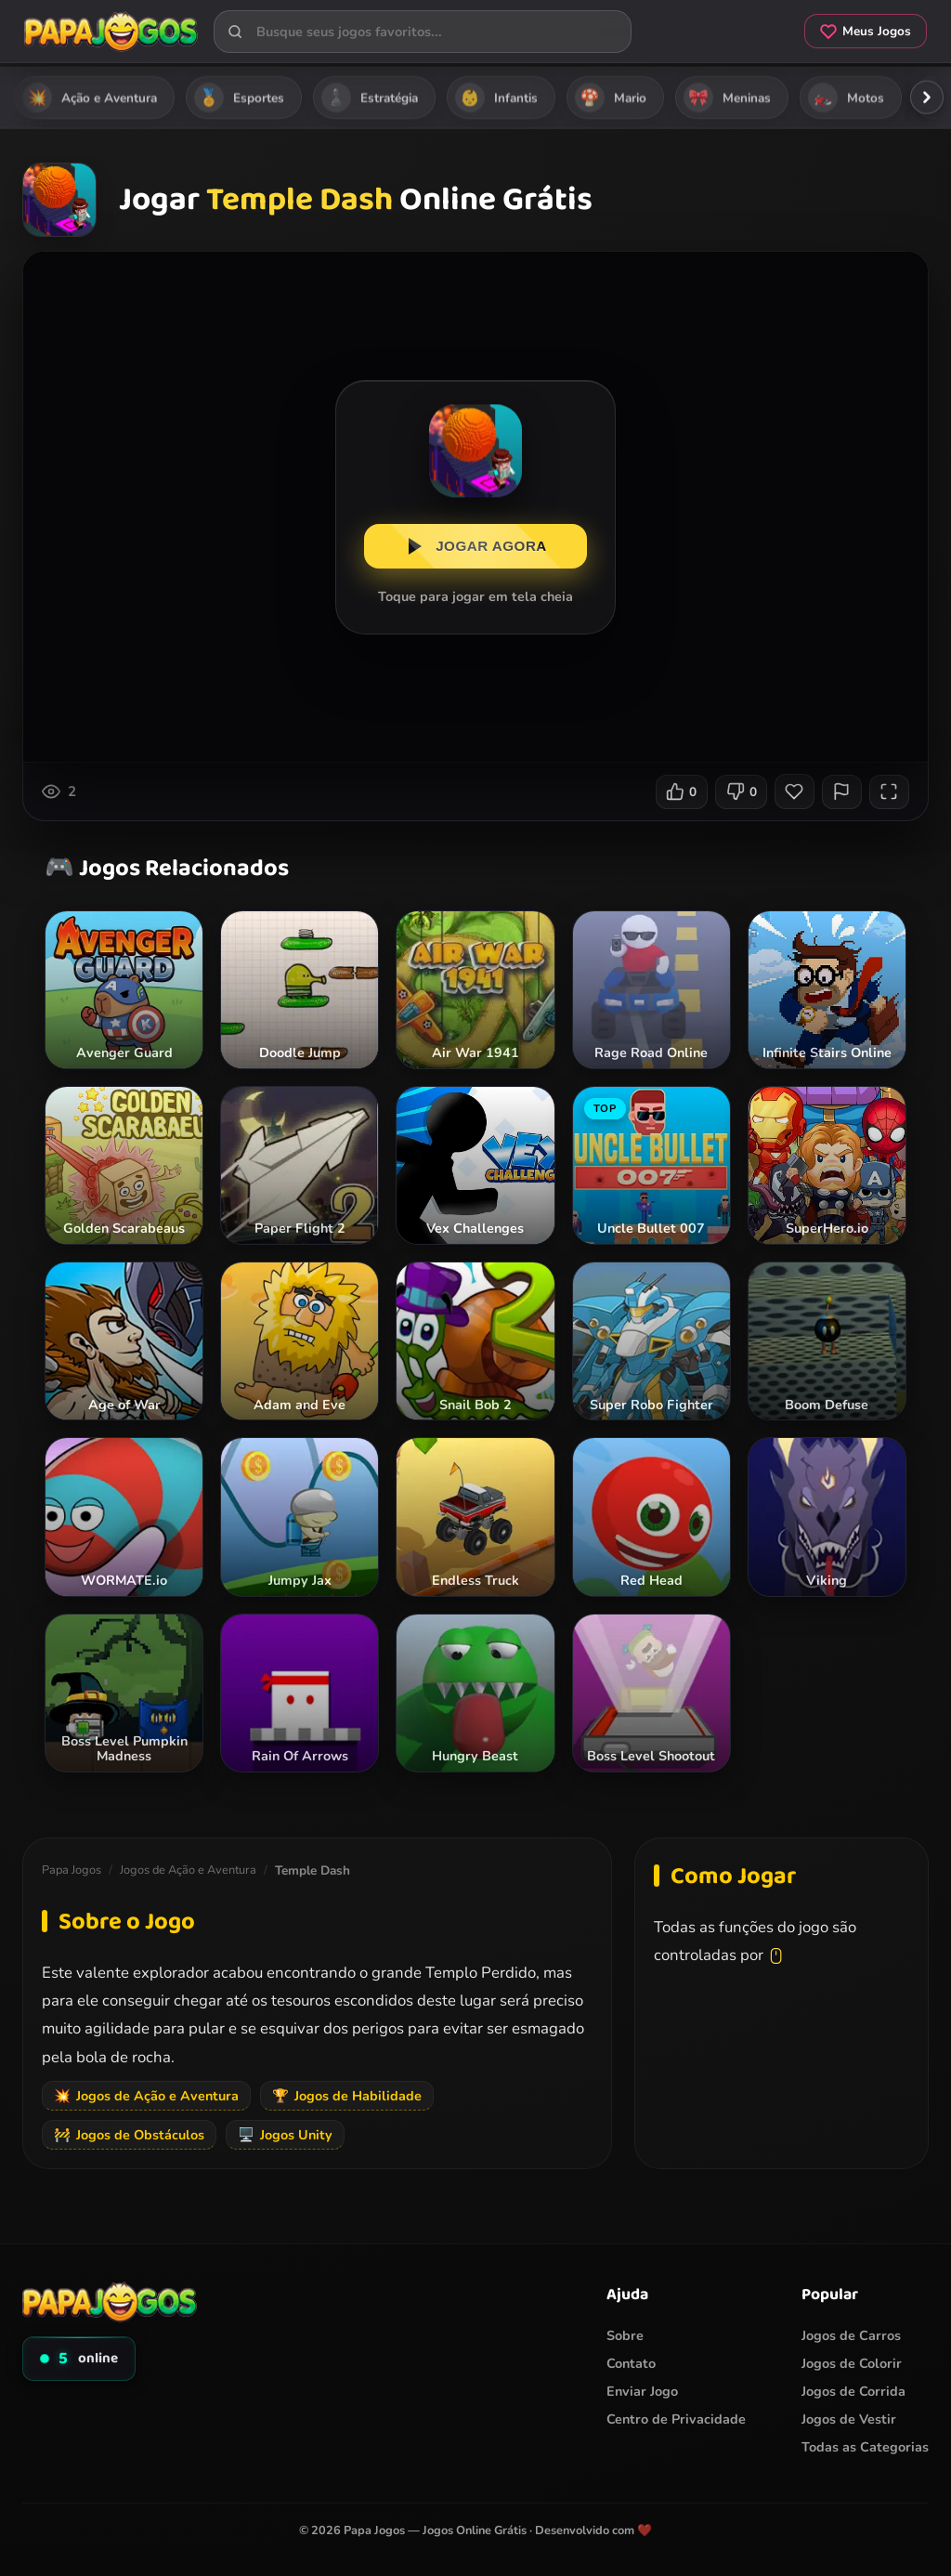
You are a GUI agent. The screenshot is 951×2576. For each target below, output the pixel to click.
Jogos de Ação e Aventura (188, 1871)
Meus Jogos (859, 33)
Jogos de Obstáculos (129, 2134)
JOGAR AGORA (475, 549)
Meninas (727, 97)
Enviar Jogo (642, 2391)
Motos (846, 97)
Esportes (239, 97)
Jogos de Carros (851, 2335)
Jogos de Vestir (848, 2419)
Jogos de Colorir (851, 2363)
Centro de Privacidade (676, 2419)
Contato (631, 2363)
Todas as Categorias (865, 2447)
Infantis (496, 97)
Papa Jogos (71, 1871)
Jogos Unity (285, 2134)
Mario (610, 97)
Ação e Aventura (89, 97)
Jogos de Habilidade (347, 2095)
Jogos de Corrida (853, 2391)
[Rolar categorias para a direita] (927, 97)
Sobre (625, 2335)
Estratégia (369, 97)
